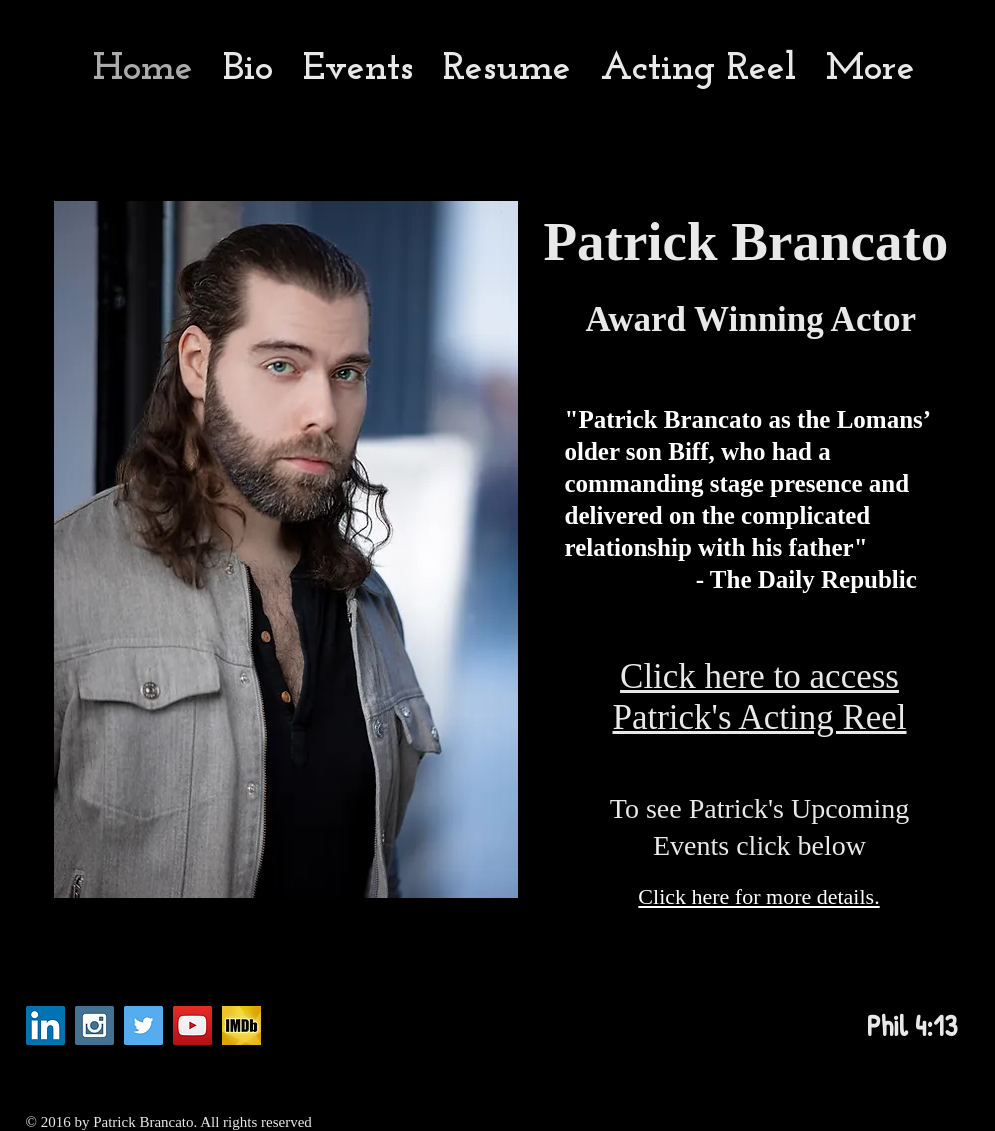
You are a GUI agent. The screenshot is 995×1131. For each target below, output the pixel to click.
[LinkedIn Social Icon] (45, 1025)
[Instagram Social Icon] (94, 1025)
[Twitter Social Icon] (143, 1025)
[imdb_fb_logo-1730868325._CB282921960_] (241, 1025)
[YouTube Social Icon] (192, 1025)
